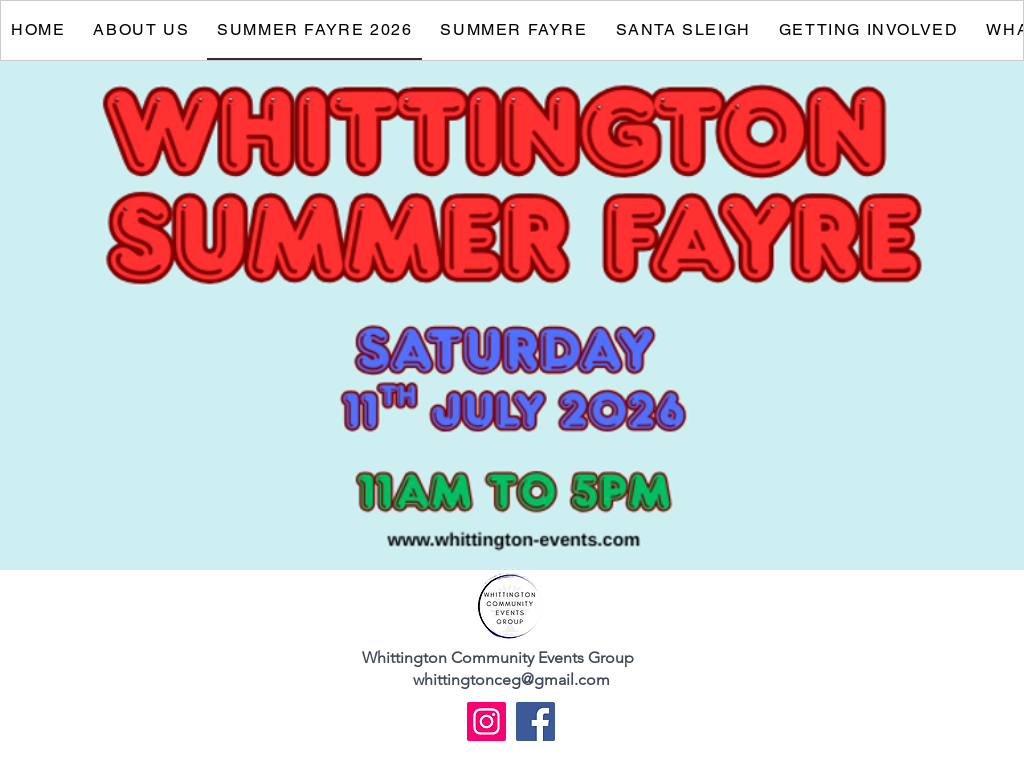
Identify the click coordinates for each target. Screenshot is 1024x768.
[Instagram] (486, 721)
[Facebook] (535, 721)
